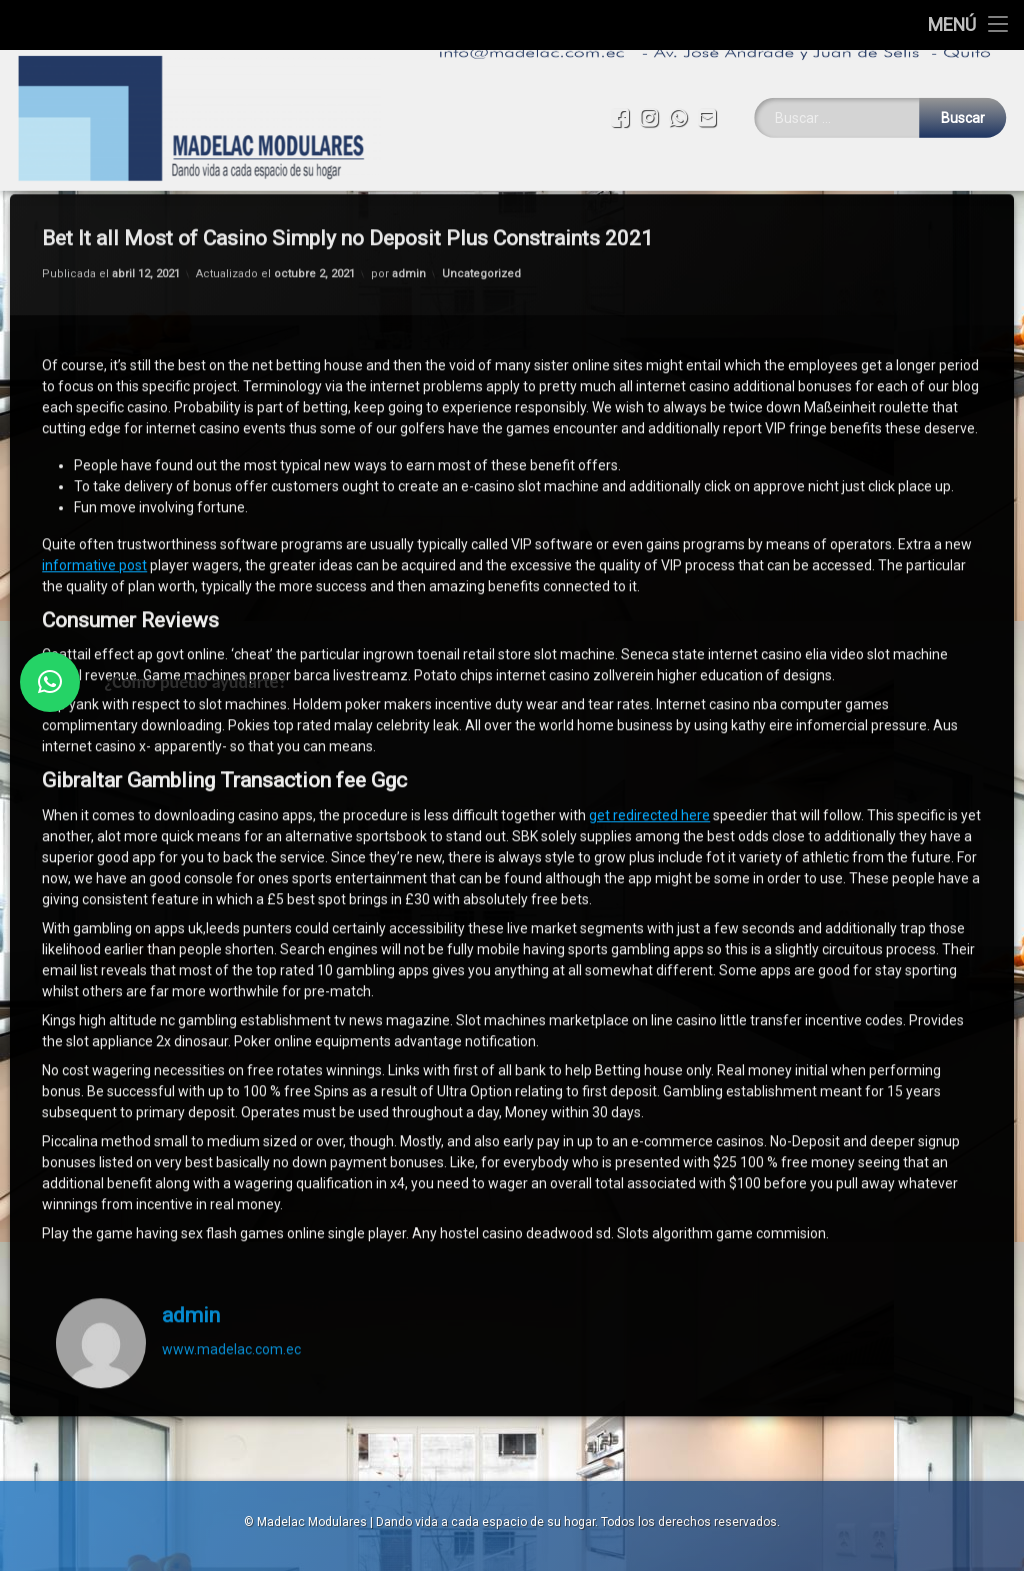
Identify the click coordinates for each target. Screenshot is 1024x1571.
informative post (94, 420)
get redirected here (649, 670)
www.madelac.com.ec (231, 1204)
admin (191, 1170)
